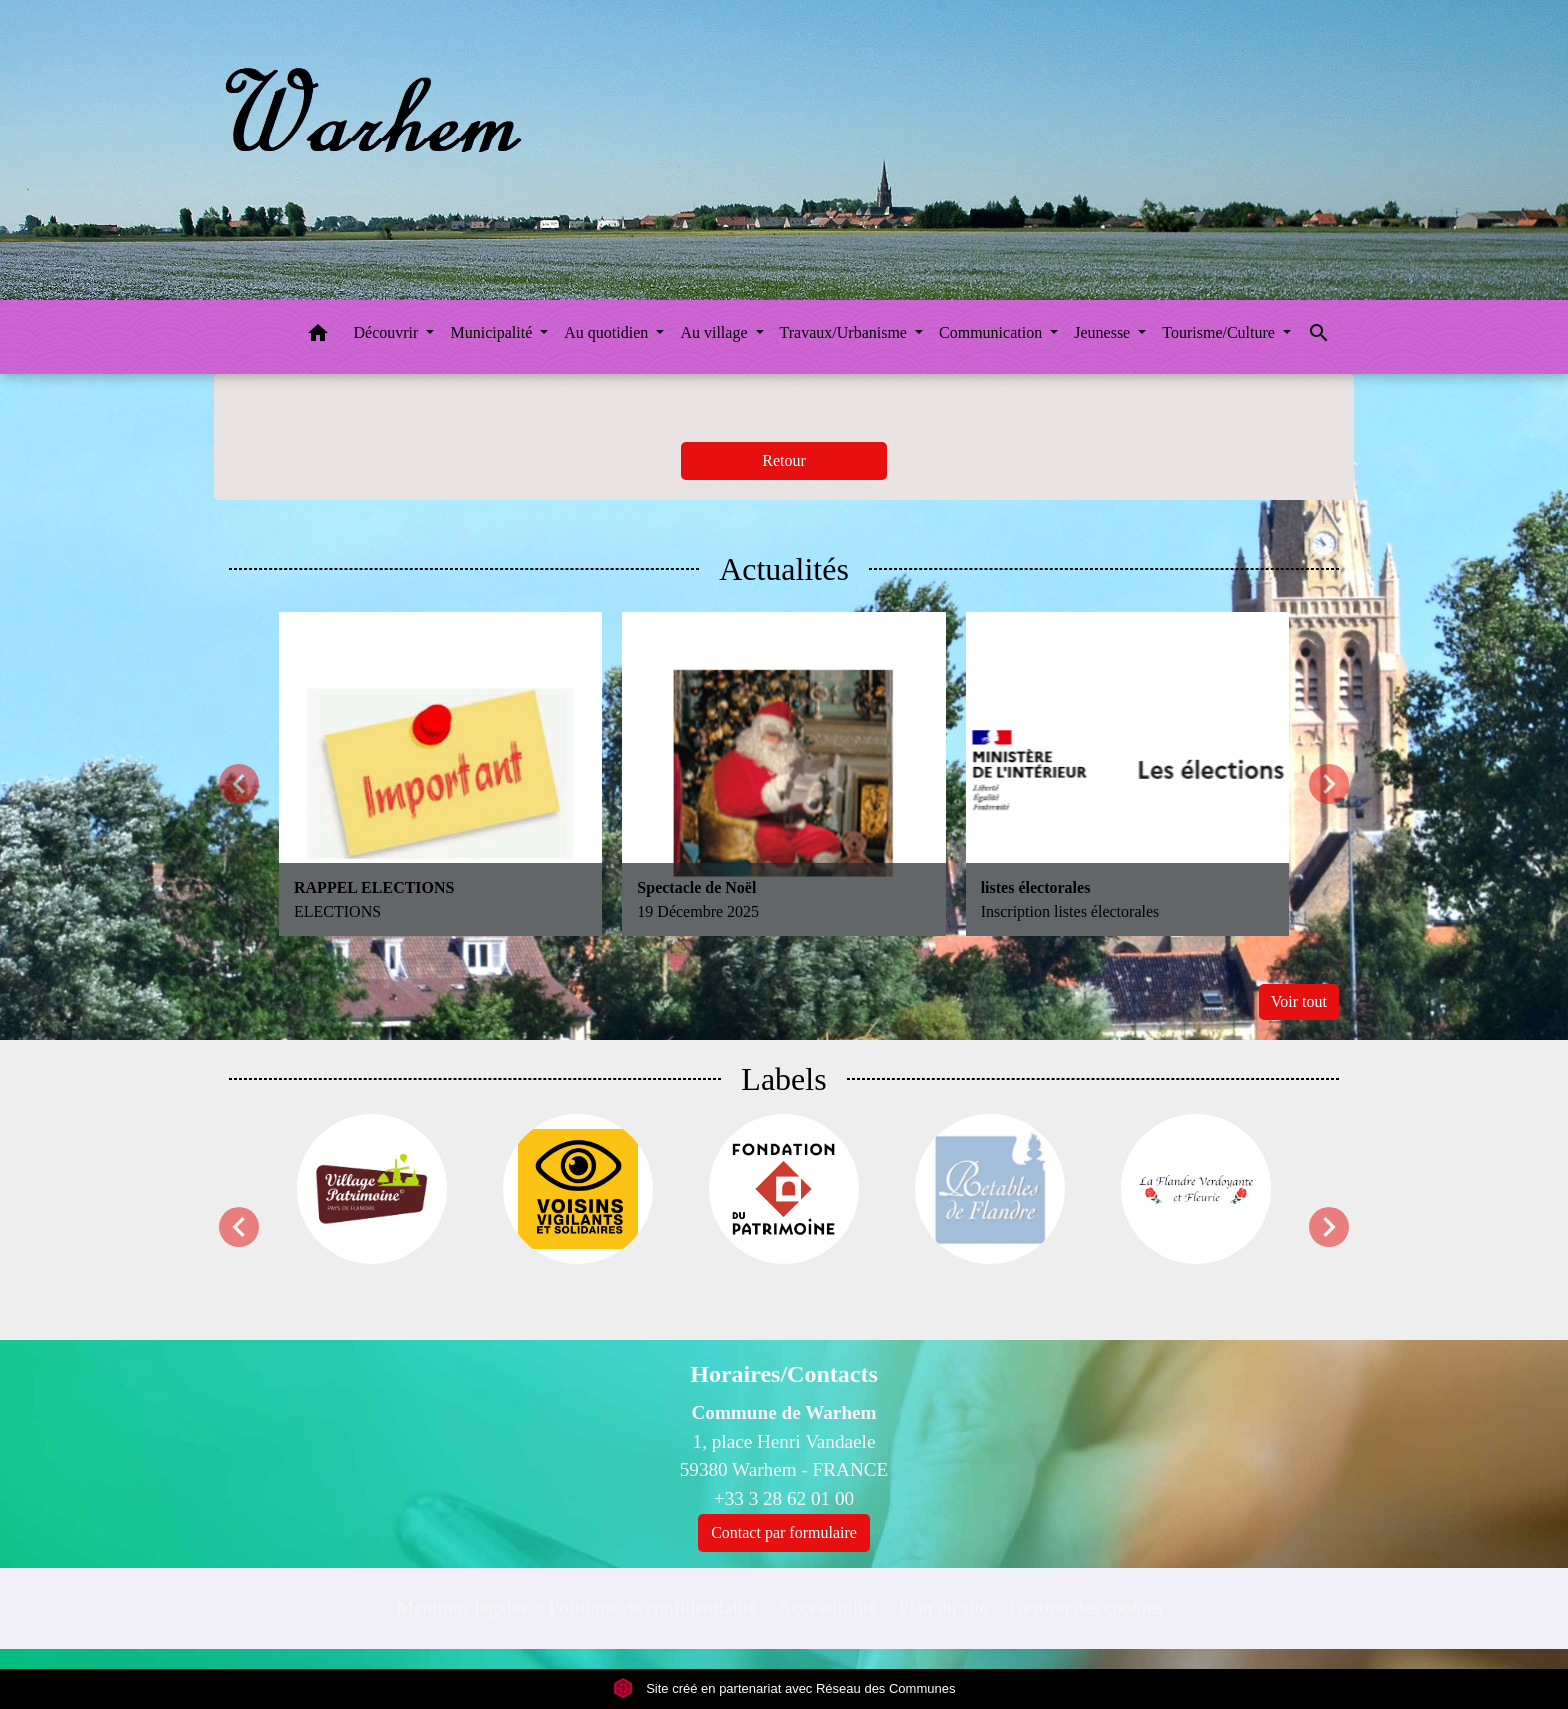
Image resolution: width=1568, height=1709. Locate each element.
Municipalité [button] (493, 332)
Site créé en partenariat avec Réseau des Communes (784, 1688)
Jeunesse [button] (1104, 332)
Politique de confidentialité (653, 1607)
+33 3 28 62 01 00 (784, 1498)
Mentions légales (462, 1607)
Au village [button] (715, 332)
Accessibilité (827, 1607)
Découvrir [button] (388, 332)
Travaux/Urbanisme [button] (845, 332)
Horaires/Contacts (784, 1374)
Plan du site (944, 1607)
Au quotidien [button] (608, 332)
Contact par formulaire (784, 1532)
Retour (784, 460)
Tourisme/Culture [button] (1220, 332)
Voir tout (1299, 1001)
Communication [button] (992, 332)
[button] (318, 336)
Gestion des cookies (1085, 1607)
